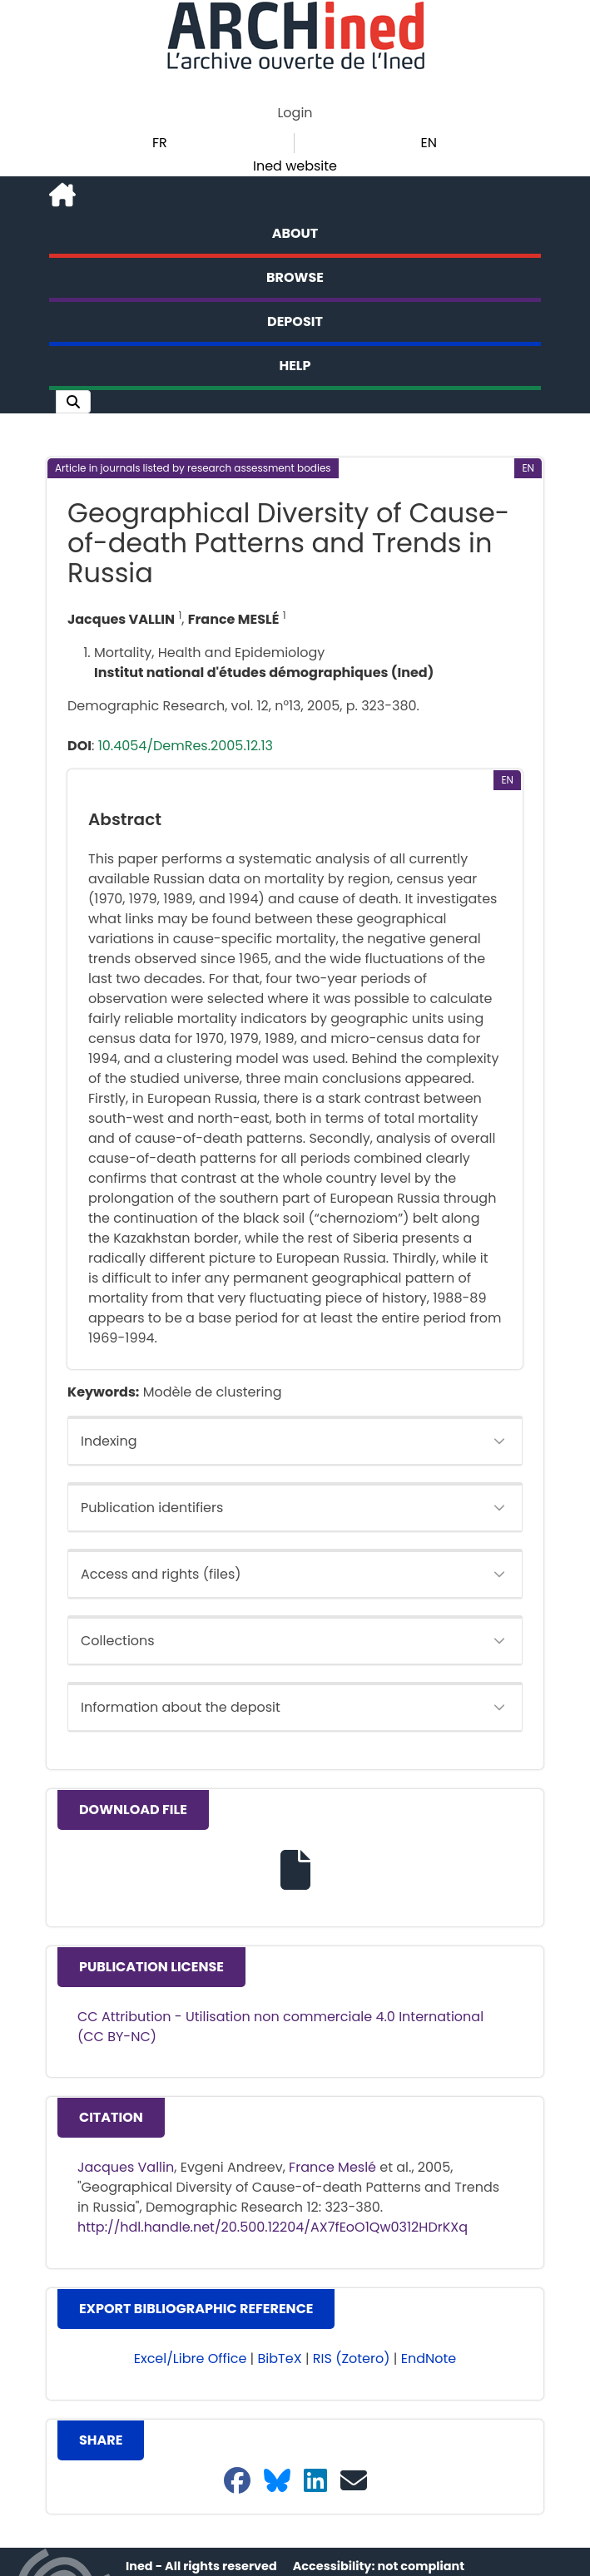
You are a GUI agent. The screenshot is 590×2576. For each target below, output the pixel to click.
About (295, 233)
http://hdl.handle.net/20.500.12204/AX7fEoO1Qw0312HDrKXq (272, 2227)
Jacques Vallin (125, 2167)
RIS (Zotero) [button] (351, 2358)
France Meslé (332, 2167)
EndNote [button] (429, 2358)
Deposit (295, 321)
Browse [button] (295, 277)
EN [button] (429, 142)
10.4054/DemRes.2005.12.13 (185, 745)
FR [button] (159, 142)
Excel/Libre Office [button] (190, 2358)
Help (295, 365)
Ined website (295, 166)
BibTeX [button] (280, 2358)
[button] (73, 401)
